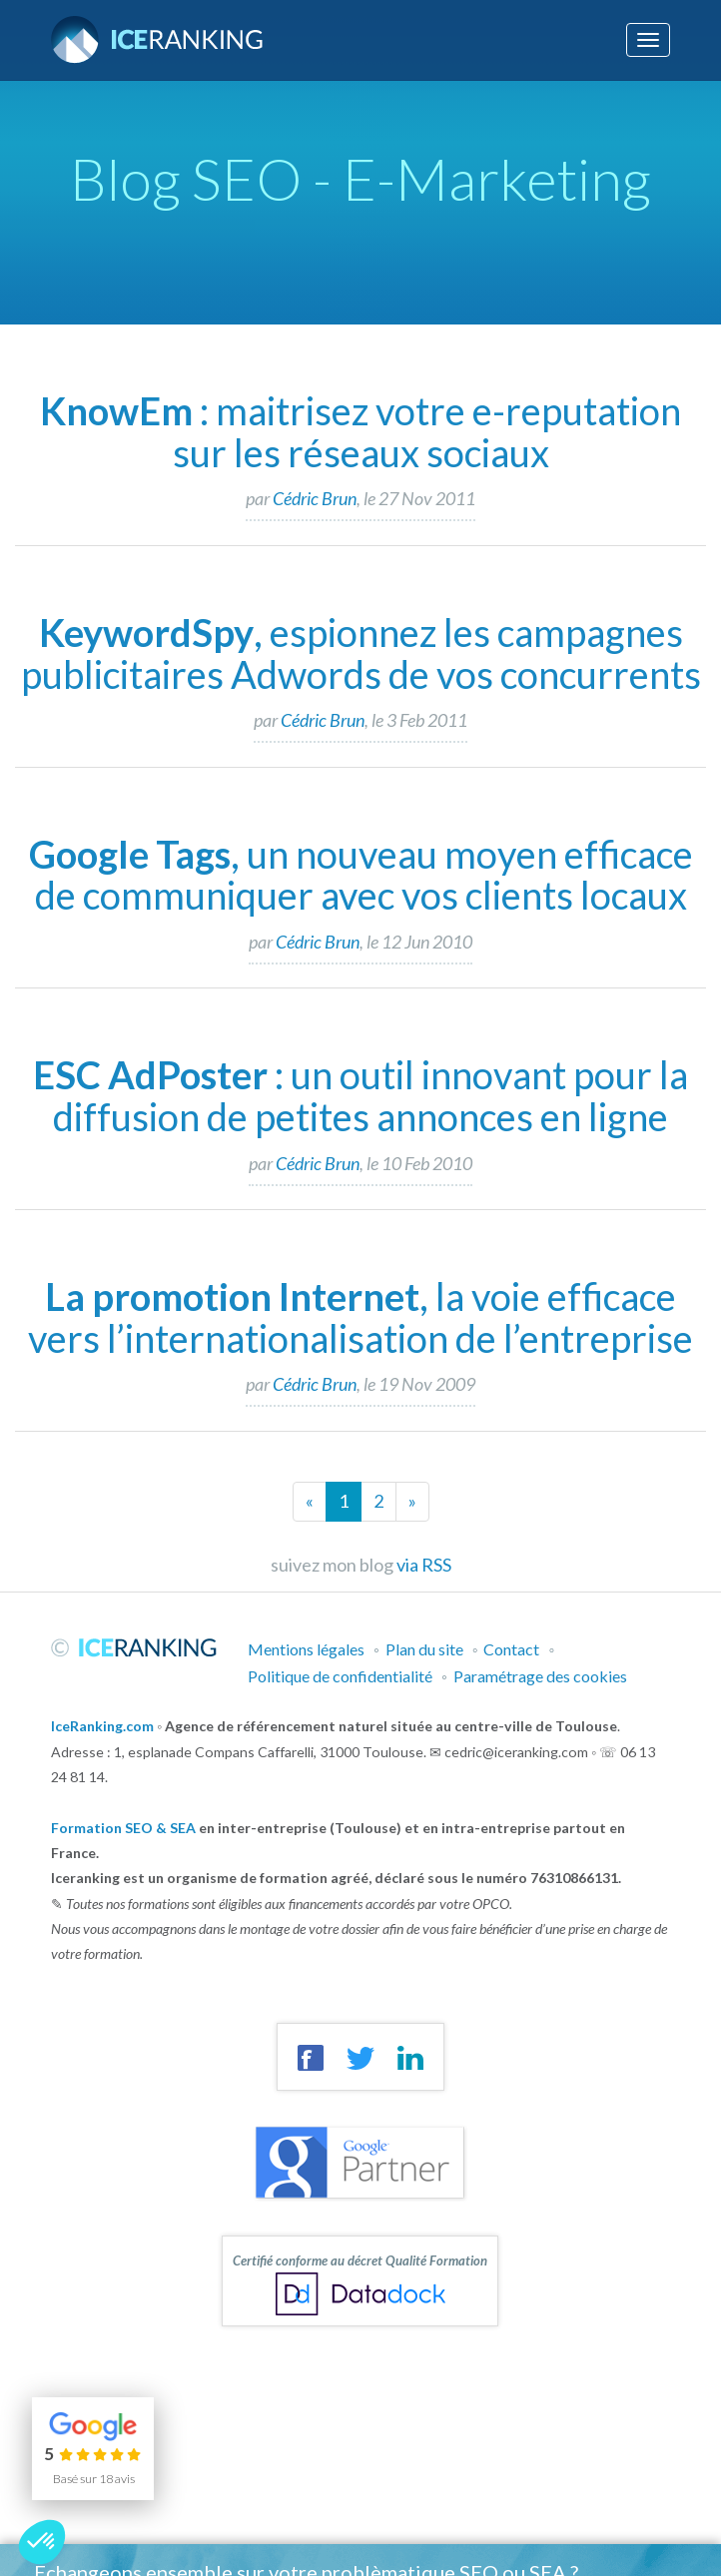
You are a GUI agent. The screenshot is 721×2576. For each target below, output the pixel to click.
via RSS (423, 1565)
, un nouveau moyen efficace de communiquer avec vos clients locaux (361, 875)
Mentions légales (306, 1648)
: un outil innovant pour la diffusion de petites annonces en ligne (360, 1095)
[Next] (412, 1502)
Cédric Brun (315, 498)
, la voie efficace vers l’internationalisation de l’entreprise (360, 1317)
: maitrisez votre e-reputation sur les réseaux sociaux (360, 431)
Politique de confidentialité (340, 1675)
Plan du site (424, 1648)
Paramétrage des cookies (540, 1675)
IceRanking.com (102, 1725)
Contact (511, 1648)
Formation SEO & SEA (123, 1827)
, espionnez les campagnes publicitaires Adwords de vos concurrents (361, 653)
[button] (42, 2542)
